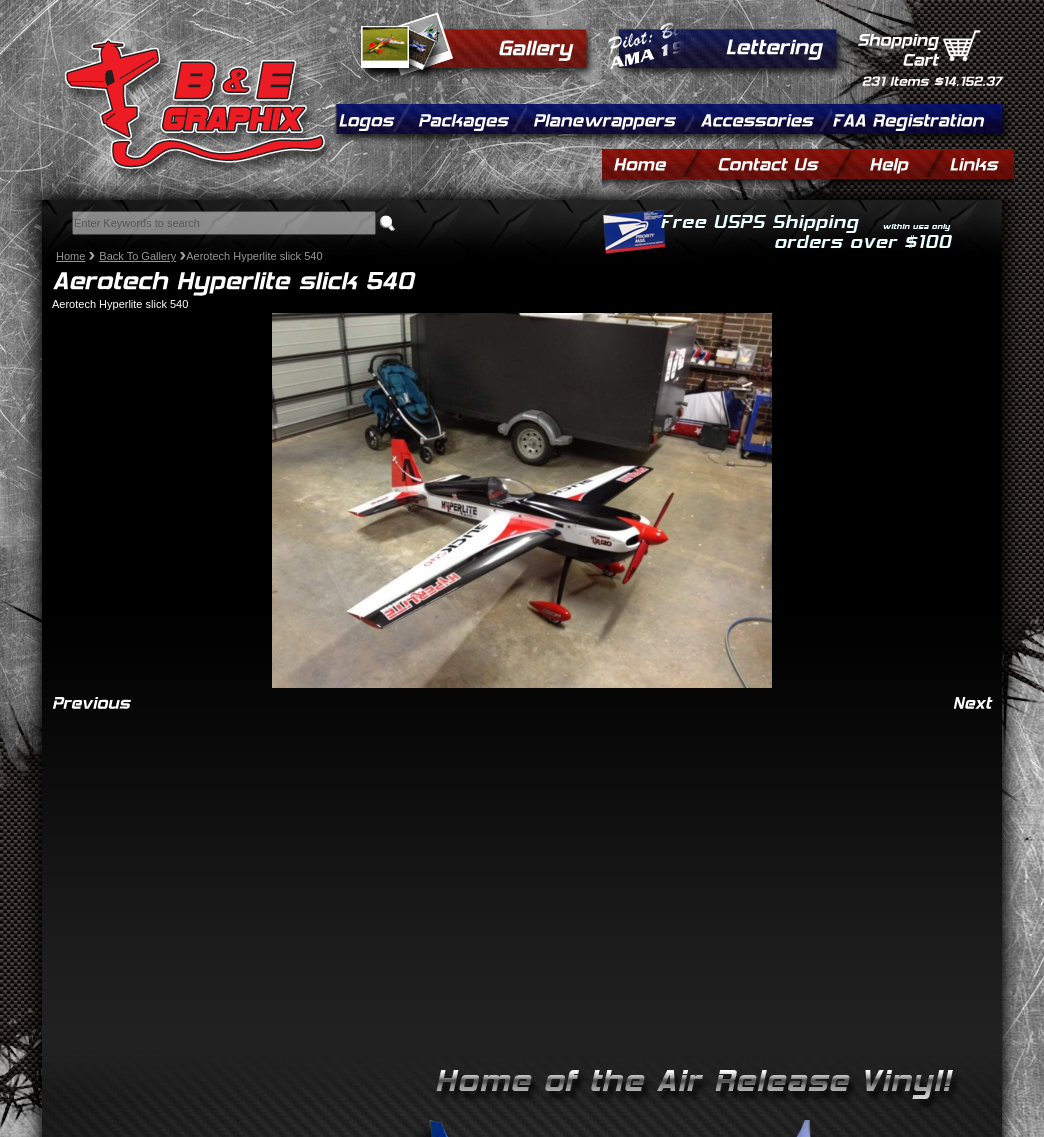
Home (70, 256)
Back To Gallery (137, 256)
